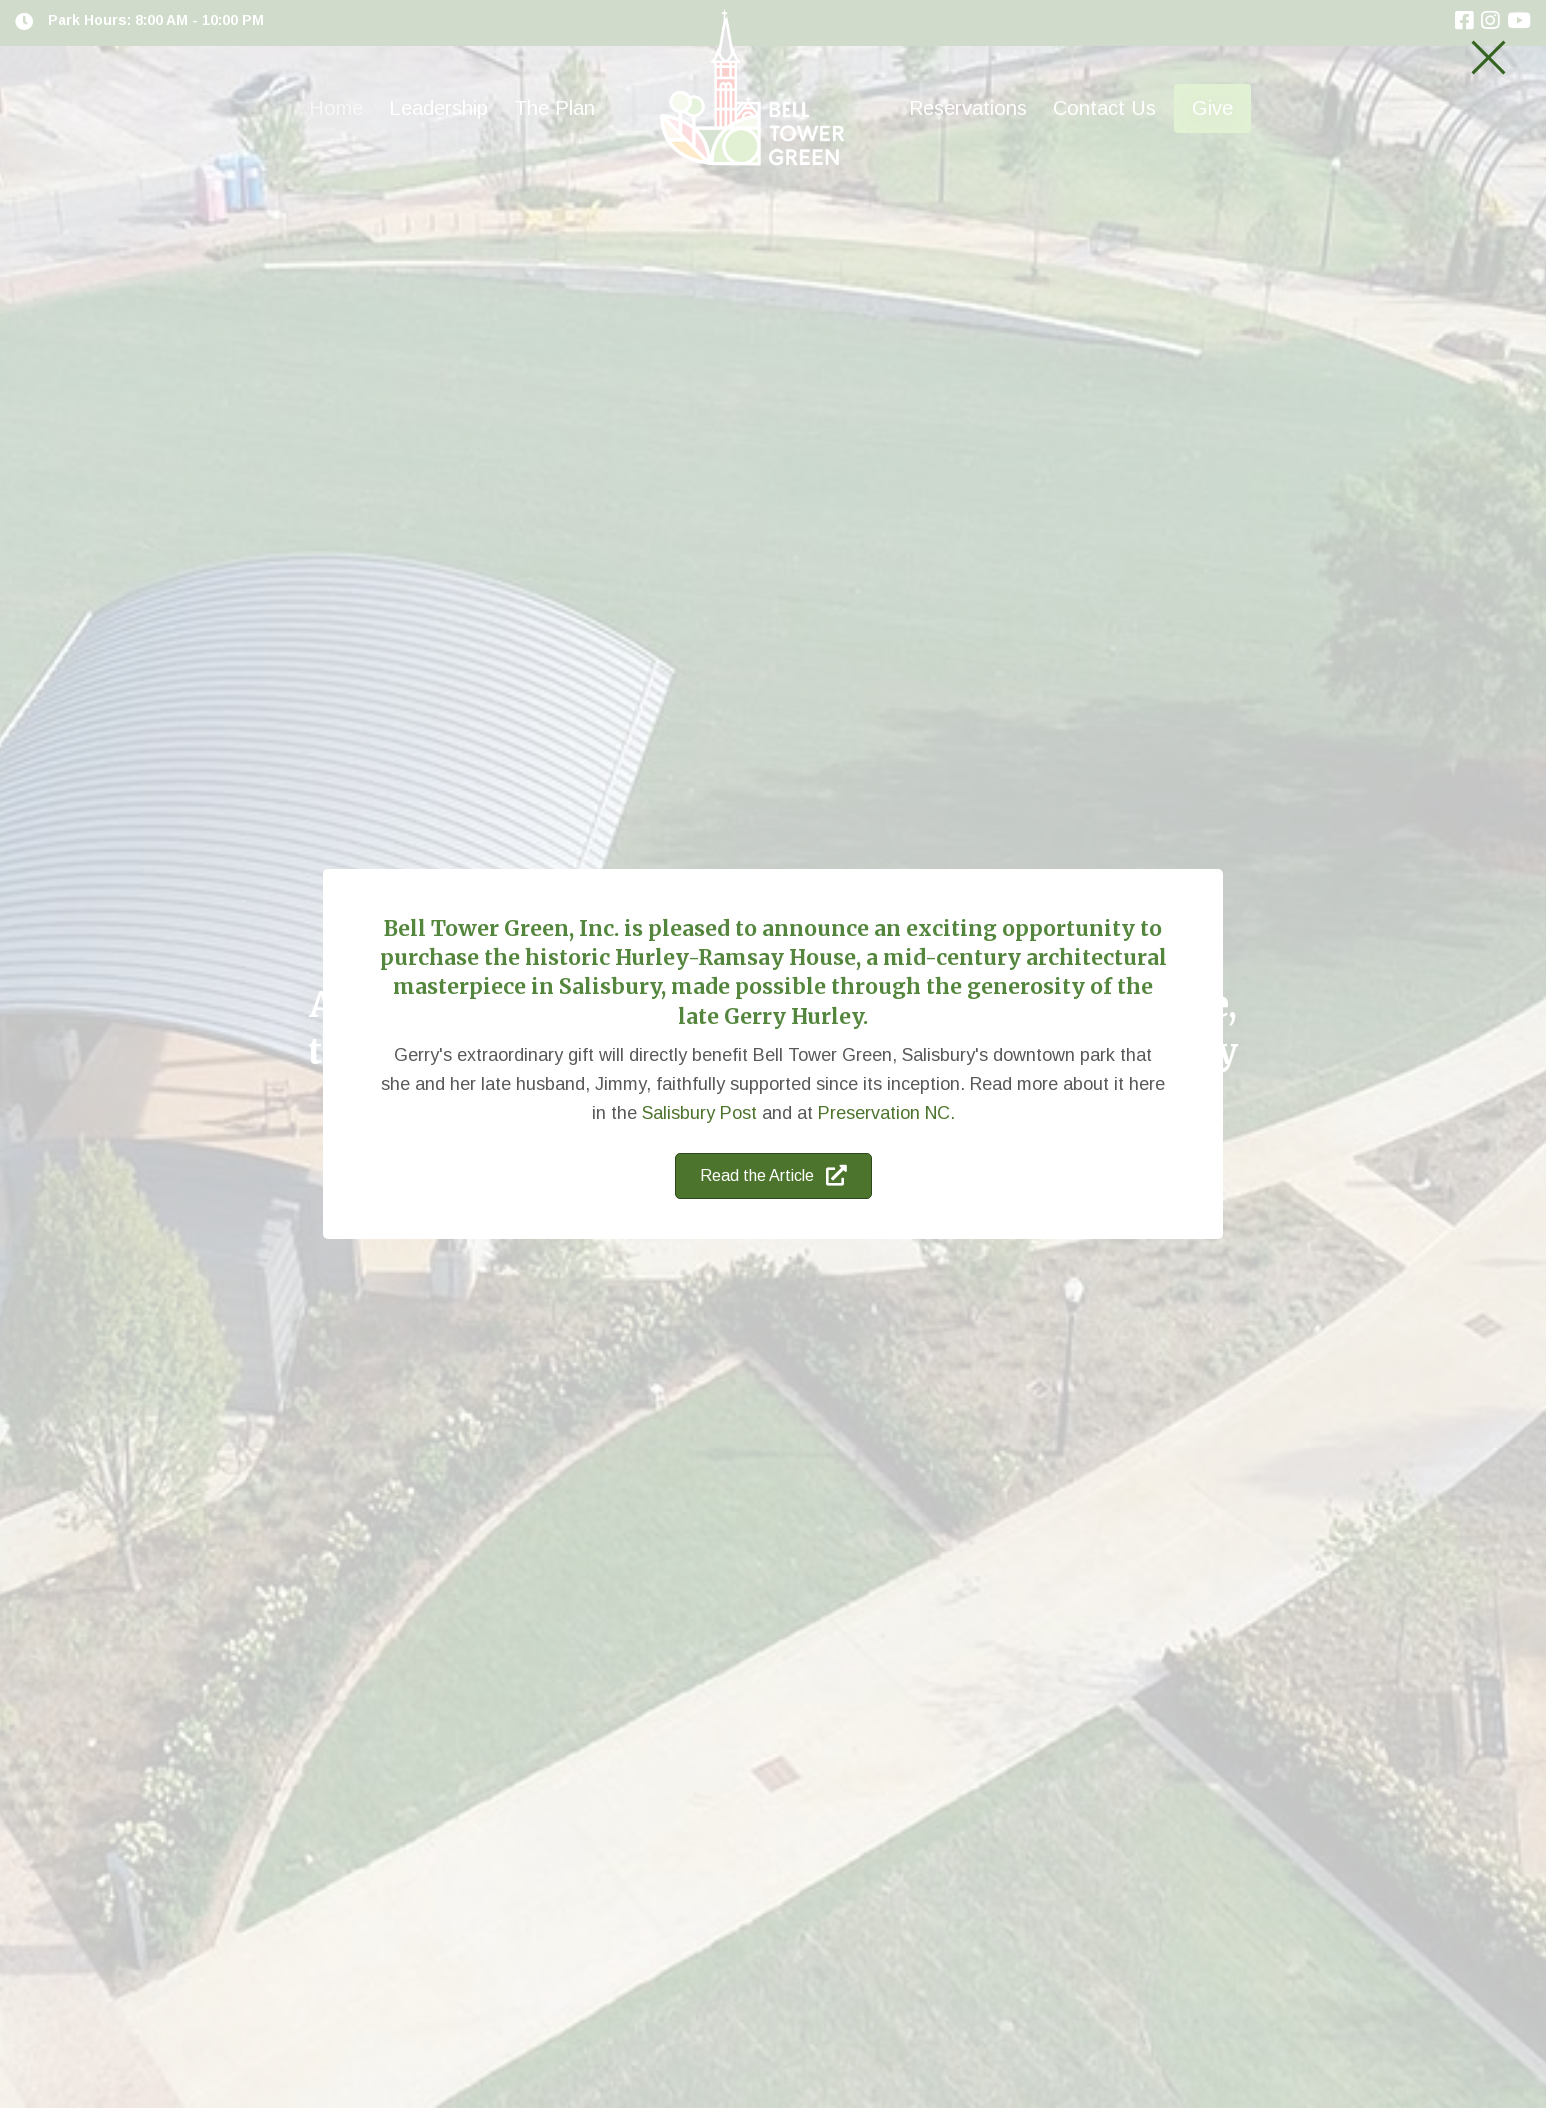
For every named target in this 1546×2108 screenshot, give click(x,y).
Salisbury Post (699, 1113)
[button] (1488, 57)
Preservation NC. (886, 1113)
